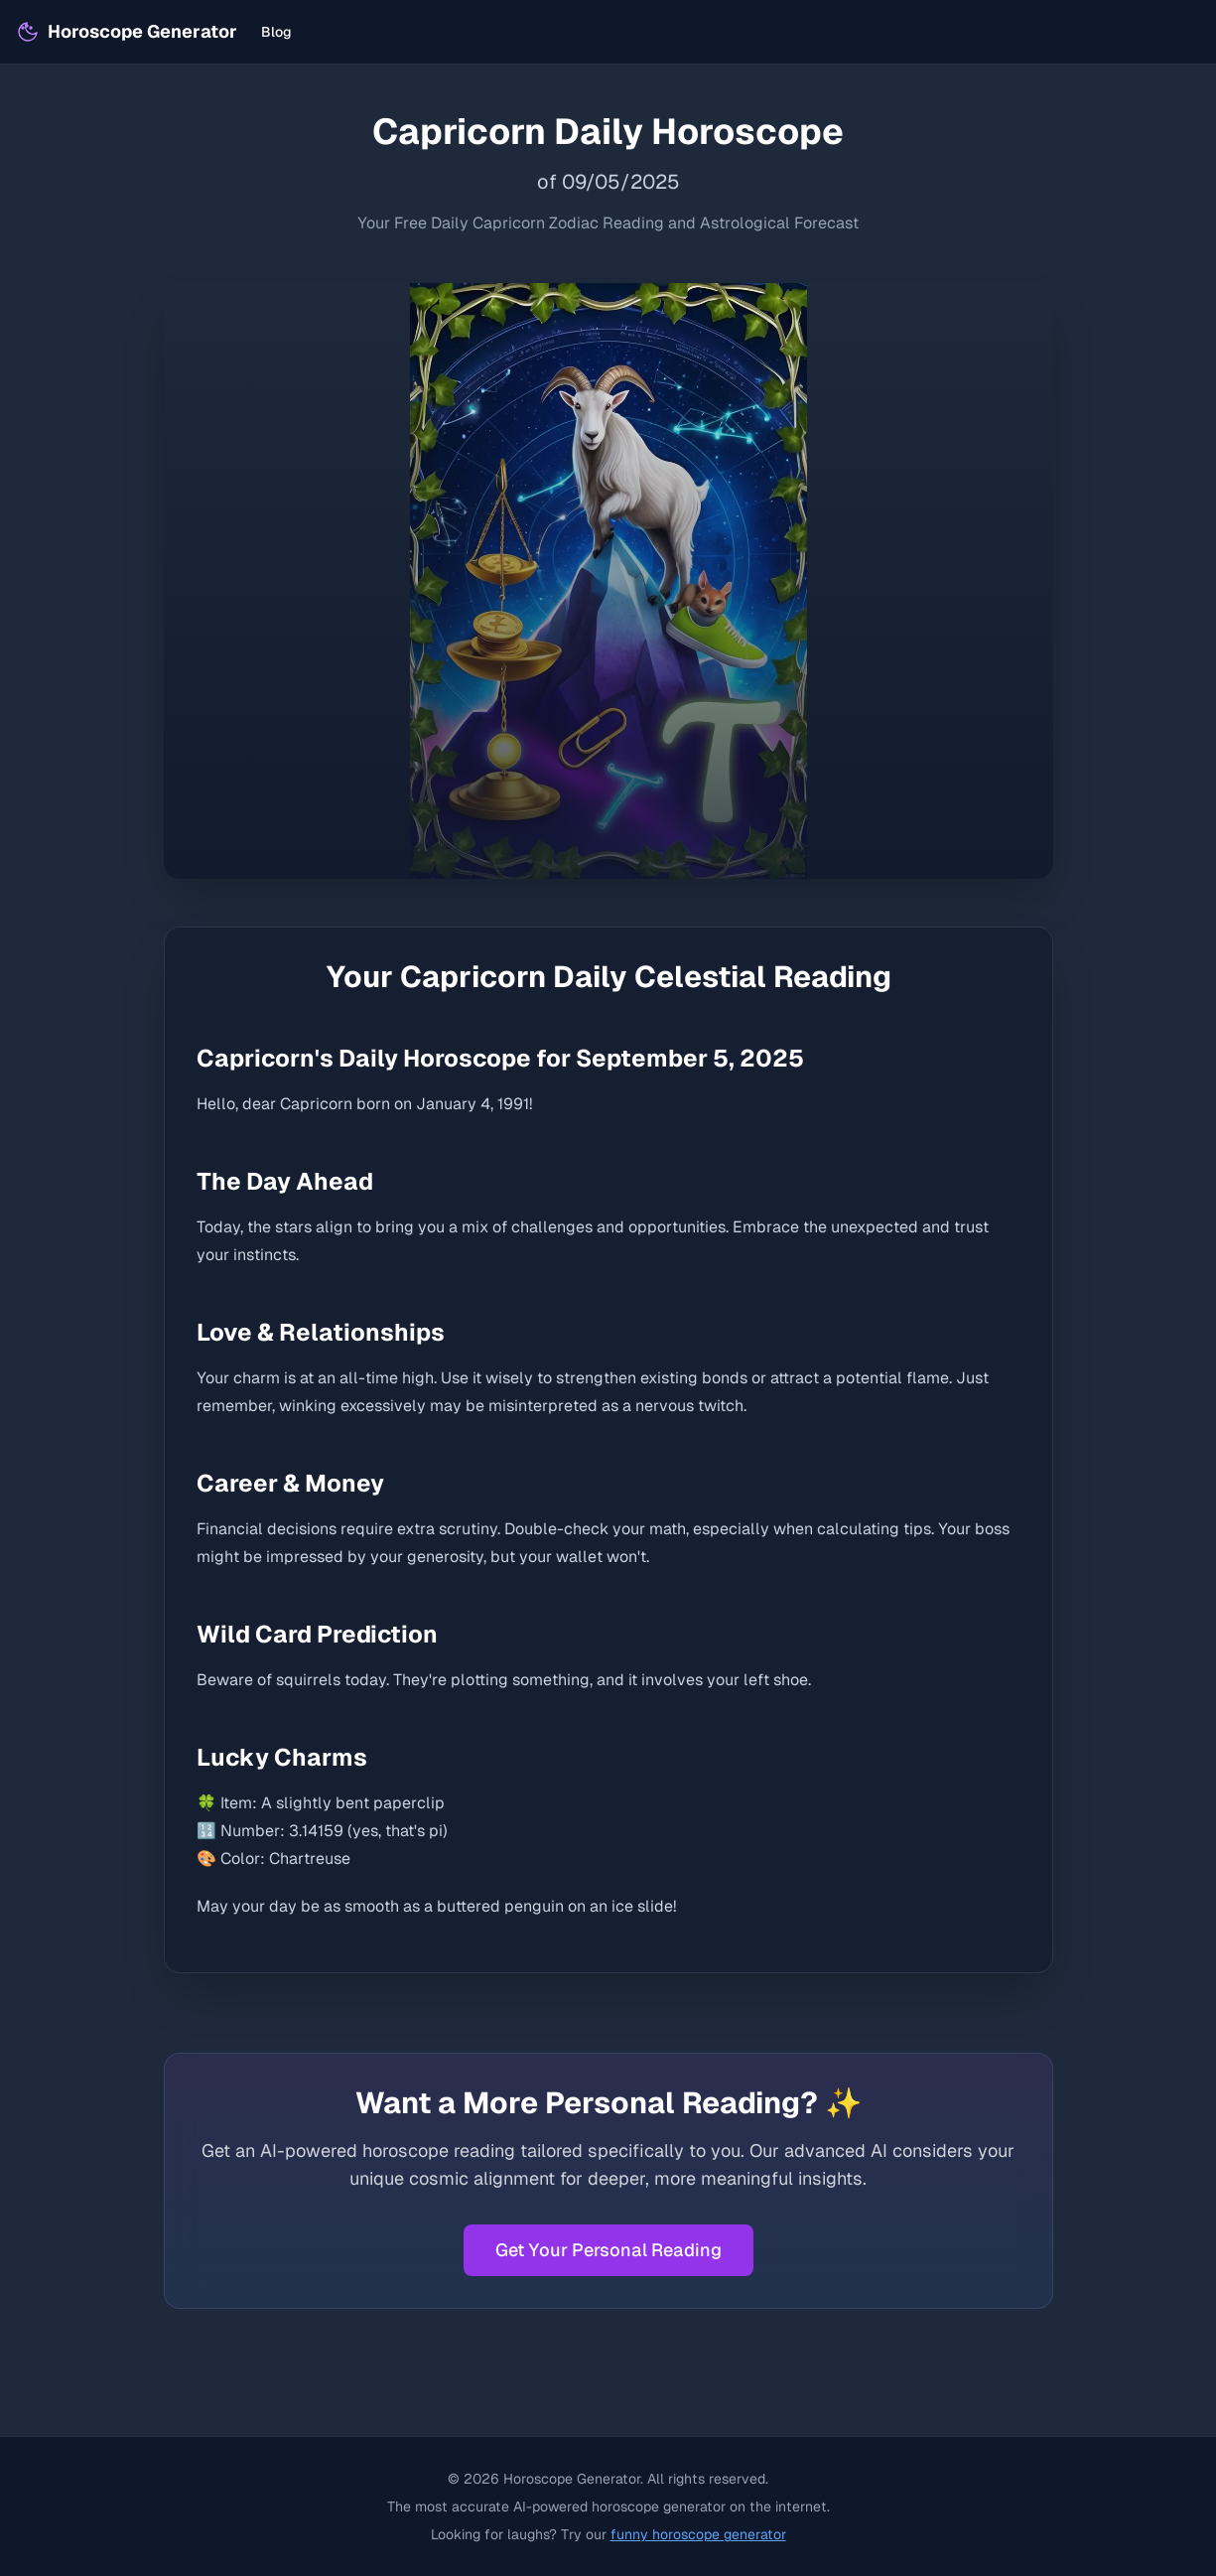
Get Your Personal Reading (608, 2249)
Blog (276, 32)
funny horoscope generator (698, 2534)
